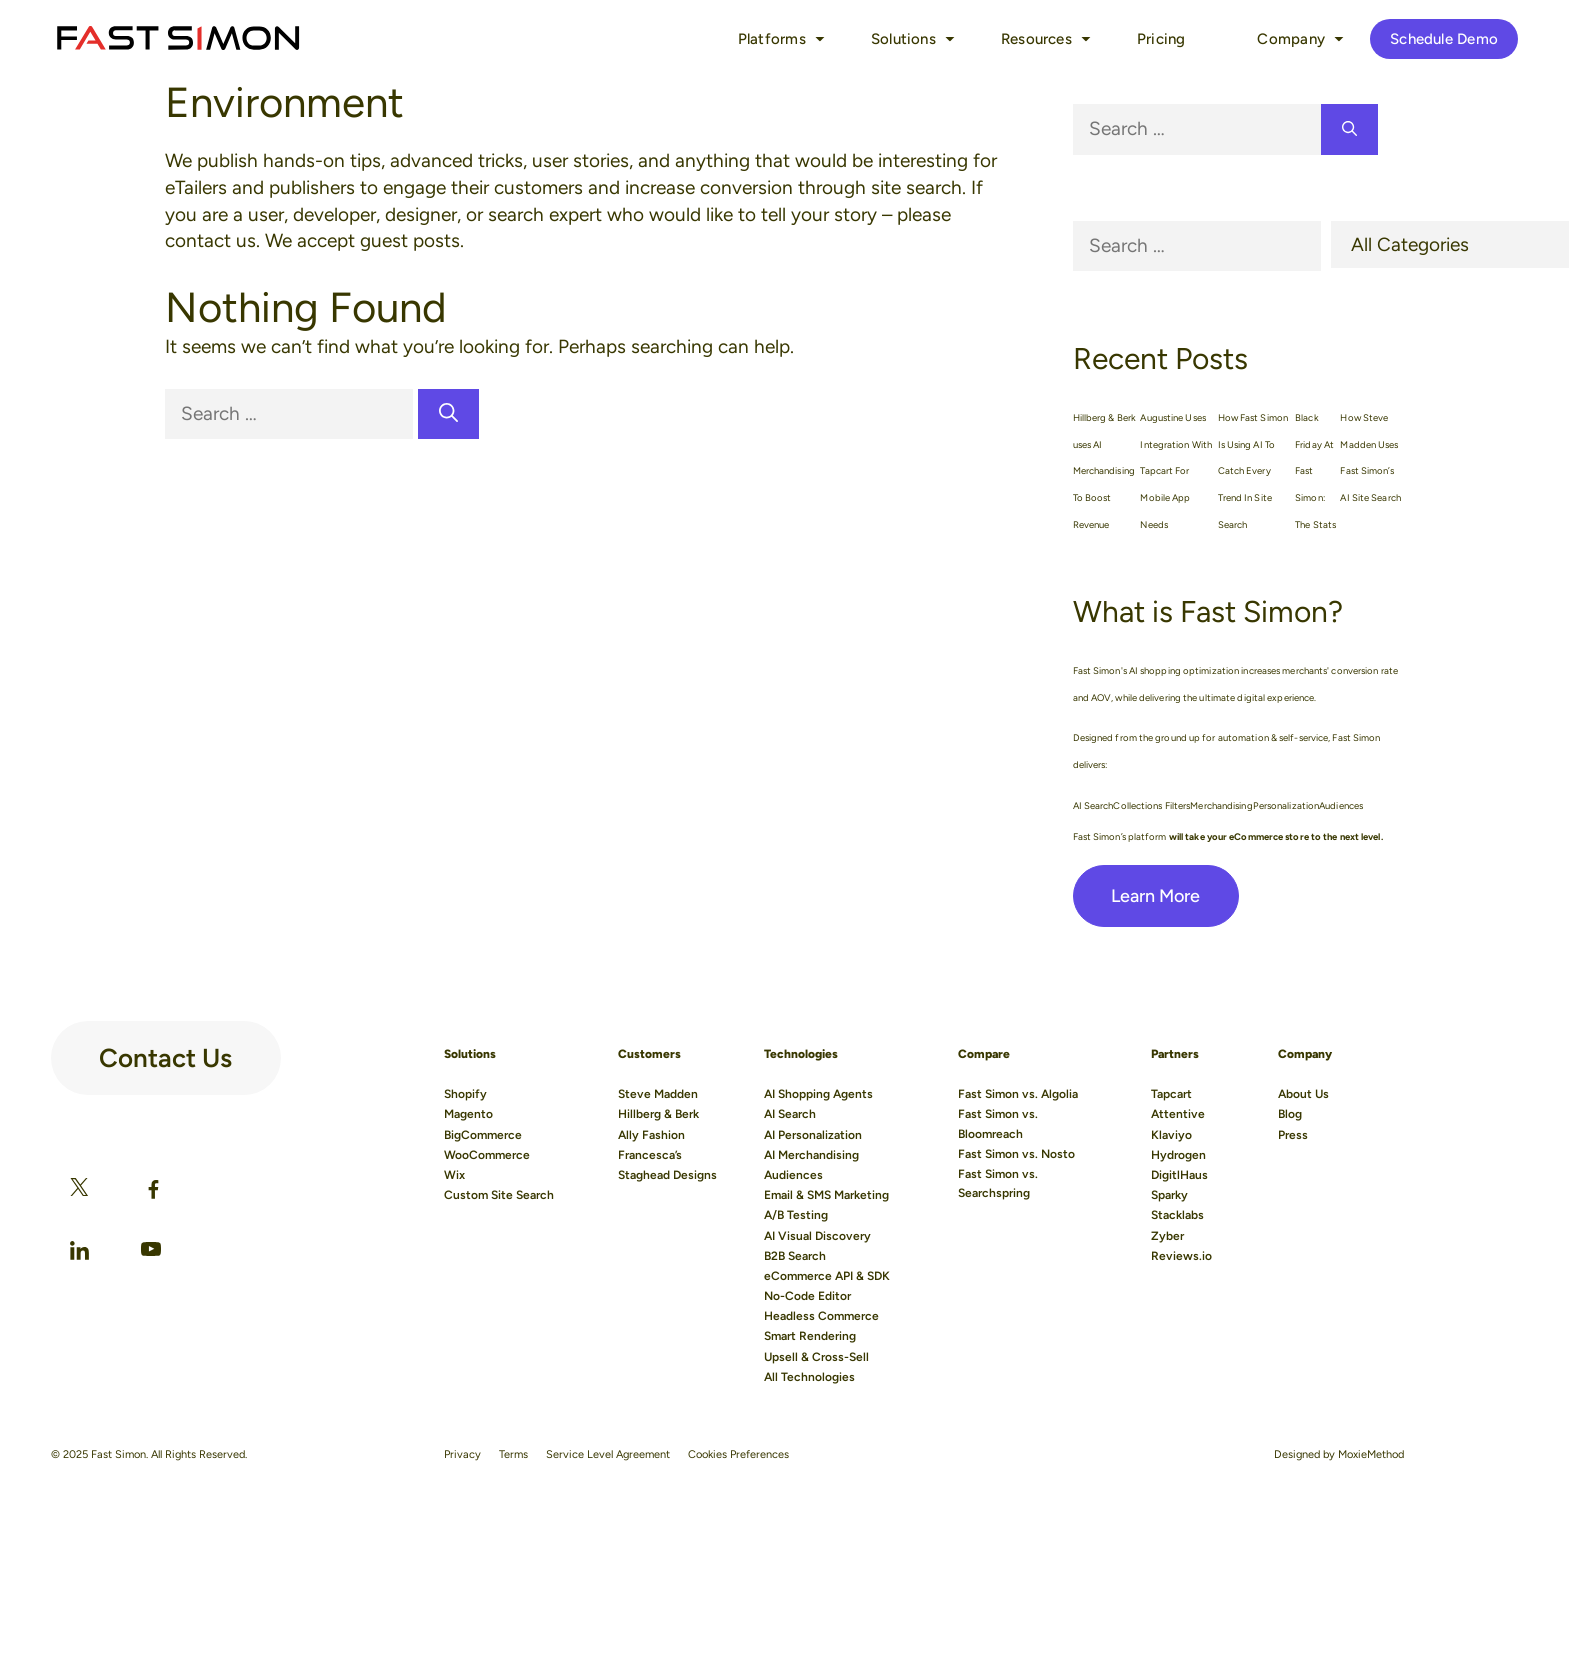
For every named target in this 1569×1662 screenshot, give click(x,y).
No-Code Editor (807, 1296)
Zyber (1167, 1236)
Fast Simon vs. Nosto (1016, 1154)
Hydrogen (1178, 1155)
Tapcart (1171, 1094)
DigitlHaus (1179, 1175)
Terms (513, 1454)
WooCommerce (487, 1155)
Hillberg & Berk (658, 1114)
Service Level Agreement (608, 1454)
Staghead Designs (667, 1175)
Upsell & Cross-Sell (816, 1357)
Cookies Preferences (738, 1454)
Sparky (1169, 1195)
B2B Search (795, 1256)
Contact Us (165, 1050)
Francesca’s (650, 1155)
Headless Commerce (821, 1316)
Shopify (465, 1094)
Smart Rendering (810, 1336)
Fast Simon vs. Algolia (1018, 1094)
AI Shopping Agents (818, 1094)
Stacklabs (1177, 1215)
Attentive (1178, 1114)
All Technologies (809, 1377)
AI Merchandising (811, 1155)
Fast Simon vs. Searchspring (998, 1183)
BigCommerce (483, 1135)
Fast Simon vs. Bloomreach (998, 1123)
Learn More (1156, 896)
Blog (1290, 1114)
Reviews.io (1181, 1256)
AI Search (790, 1114)
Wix (454, 1175)
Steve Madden (658, 1094)
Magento (468, 1114)
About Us (1303, 1094)
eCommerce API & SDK (827, 1276)
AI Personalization (813, 1135)
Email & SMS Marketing (826, 1195)
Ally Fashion (651, 1135)
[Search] (448, 414)
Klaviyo (1171, 1135)
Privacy (462, 1454)
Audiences (793, 1175)
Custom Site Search (499, 1195)
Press (1293, 1135)
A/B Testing (796, 1215)
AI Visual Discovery (817, 1236)
